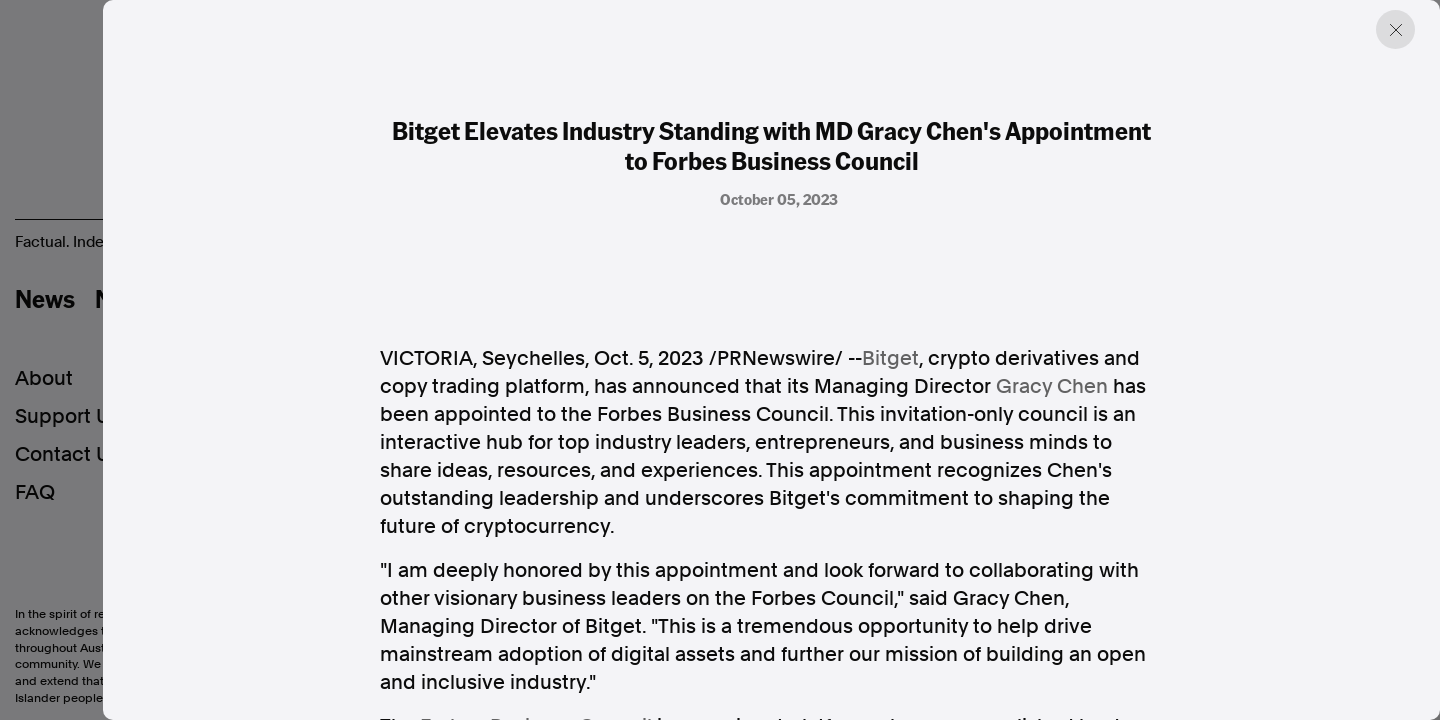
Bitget (890, 358)
